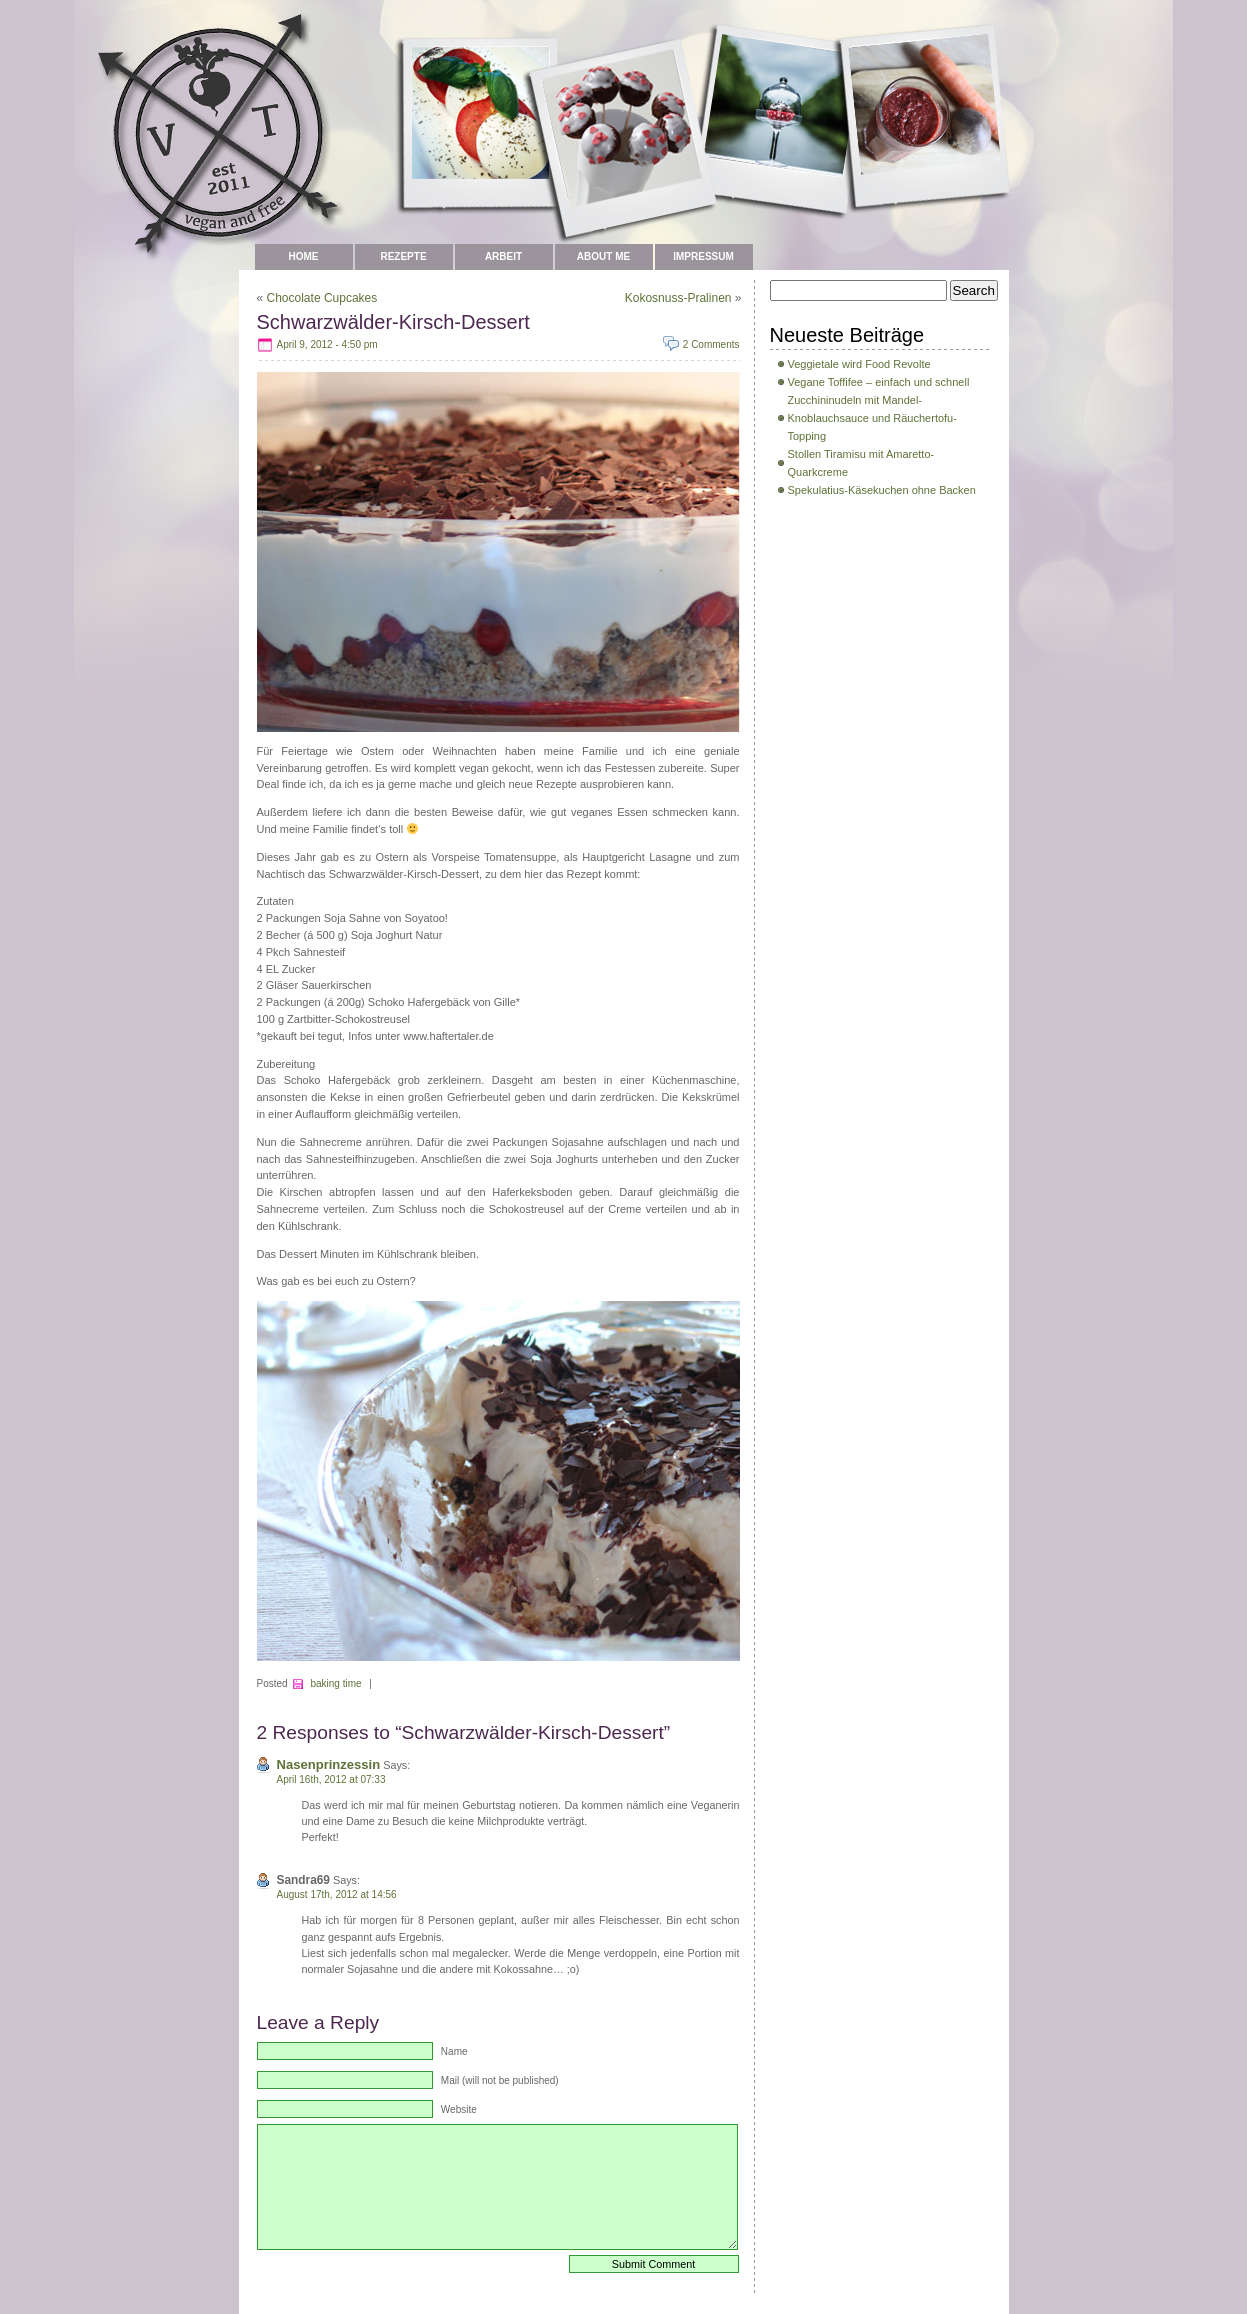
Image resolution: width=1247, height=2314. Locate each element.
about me (603, 256)
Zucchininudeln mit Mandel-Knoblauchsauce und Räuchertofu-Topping (872, 418)
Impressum (703, 256)
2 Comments (711, 344)
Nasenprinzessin (329, 1764)
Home (304, 256)
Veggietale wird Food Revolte (859, 364)
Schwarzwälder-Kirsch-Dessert (393, 322)
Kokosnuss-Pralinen (678, 298)
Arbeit (503, 256)
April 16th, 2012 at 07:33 (331, 1779)
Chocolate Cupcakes (322, 298)
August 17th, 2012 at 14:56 (337, 1894)
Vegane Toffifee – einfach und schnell (879, 382)
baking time (335, 1683)
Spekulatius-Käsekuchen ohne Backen (882, 490)
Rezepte (403, 256)
